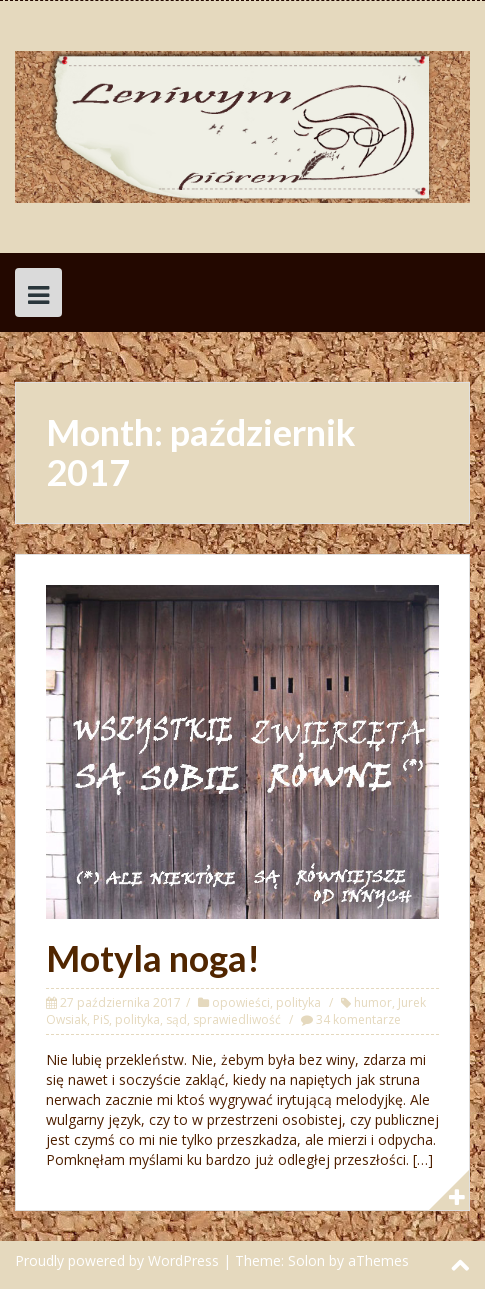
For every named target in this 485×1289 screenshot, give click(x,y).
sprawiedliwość (237, 1019)
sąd (176, 1019)
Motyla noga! (153, 958)
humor (373, 1002)
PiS (101, 1019)
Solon (306, 1260)
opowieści (241, 1002)
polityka (298, 1002)
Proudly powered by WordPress (117, 1260)
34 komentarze (358, 1019)
